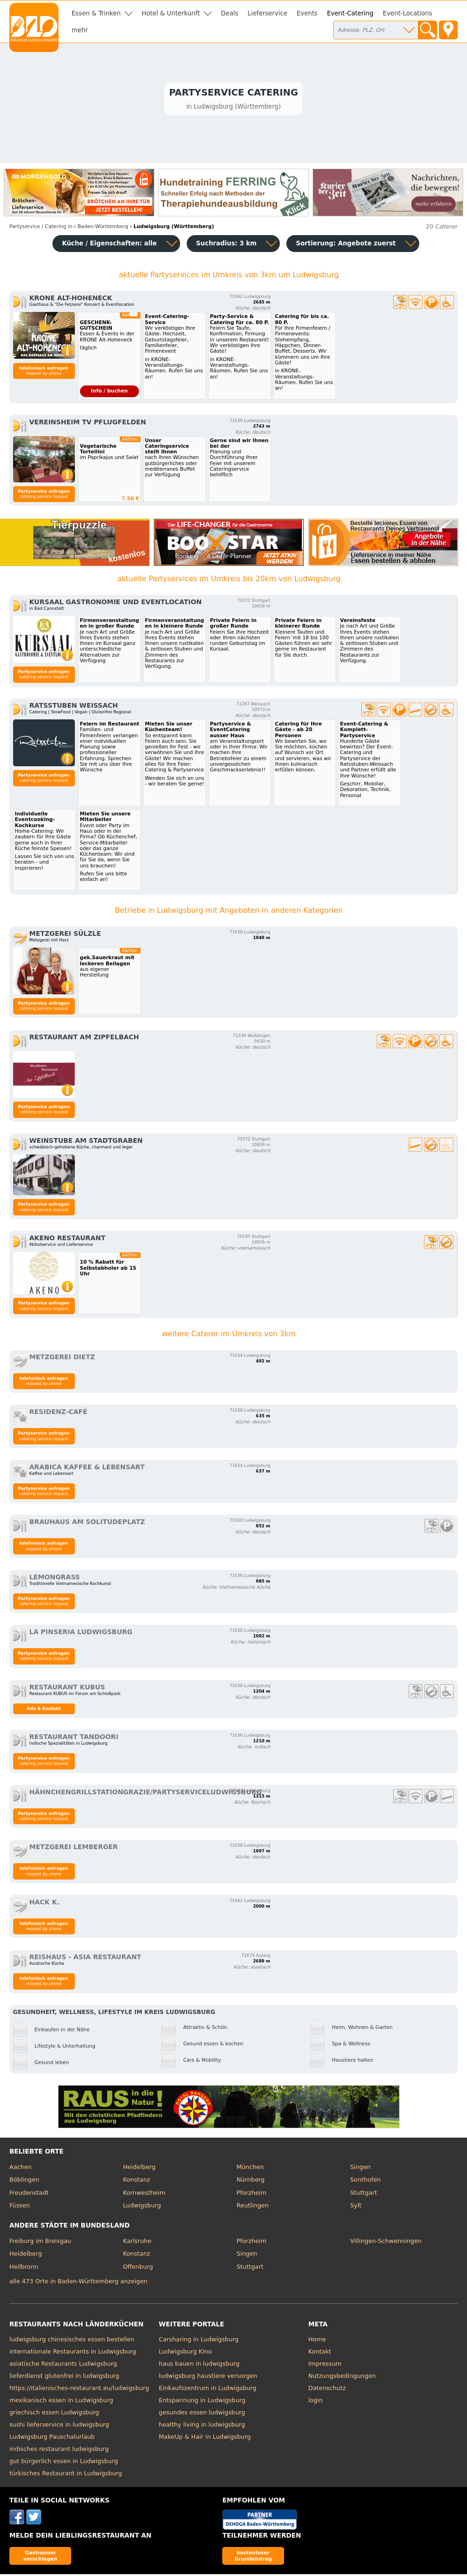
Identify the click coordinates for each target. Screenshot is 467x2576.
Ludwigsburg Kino (185, 2353)
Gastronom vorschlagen (40, 2557)
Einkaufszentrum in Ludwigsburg (207, 2389)
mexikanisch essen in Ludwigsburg (61, 2402)
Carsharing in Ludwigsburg (199, 2341)
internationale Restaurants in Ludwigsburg (72, 2353)
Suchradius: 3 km (226, 244)
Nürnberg (250, 2181)
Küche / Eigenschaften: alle (109, 244)
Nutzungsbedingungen (342, 2377)
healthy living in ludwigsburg (202, 2426)
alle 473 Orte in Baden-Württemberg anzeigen (78, 2282)
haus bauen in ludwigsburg (199, 2365)
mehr (80, 30)
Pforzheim (251, 2194)
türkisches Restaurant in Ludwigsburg (65, 2475)
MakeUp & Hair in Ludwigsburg (205, 2438)
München (249, 2168)
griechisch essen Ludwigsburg (54, 2414)
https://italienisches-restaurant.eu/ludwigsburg (79, 2389)
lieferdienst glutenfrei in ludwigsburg (64, 2377)
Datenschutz (327, 2389)
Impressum (325, 2365)
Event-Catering (350, 13)
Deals (229, 13)
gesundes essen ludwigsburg (202, 2414)
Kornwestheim (144, 2194)
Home (317, 2341)
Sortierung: (345, 244)
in (41, 228)
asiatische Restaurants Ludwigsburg (63, 2365)
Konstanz (136, 2181)
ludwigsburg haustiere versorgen (208, 2377)
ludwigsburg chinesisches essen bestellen (71, 2341)
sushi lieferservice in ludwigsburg (59, 2426)
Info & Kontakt (44, 1710)
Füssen (19, 2207)
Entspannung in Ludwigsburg (202, 2402)
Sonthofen (365, 2181)
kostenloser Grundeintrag (253, 2557)
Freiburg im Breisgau (40, 2242)
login (315, 2402)
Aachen (20, 2168)
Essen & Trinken (96, 13)
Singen (360, 2168)
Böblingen (24, 2181)
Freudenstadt (29, 2194)
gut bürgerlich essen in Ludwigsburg (63, 2462)
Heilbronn (23, 2268)
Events (307, 13)
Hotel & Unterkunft (171, 13)
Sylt (355, 2207)
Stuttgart (363, 2194)
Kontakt (319, 2353)
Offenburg (138, 2268)
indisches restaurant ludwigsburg (59, 2450)
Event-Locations (407, 13)
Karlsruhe (137, 2242)
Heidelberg (139, 2168)
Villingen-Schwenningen (386, 2242)
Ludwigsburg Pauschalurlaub (52, 2438)
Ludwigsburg (142, 2207)
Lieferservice (267, 13)
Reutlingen (252, 2207)
